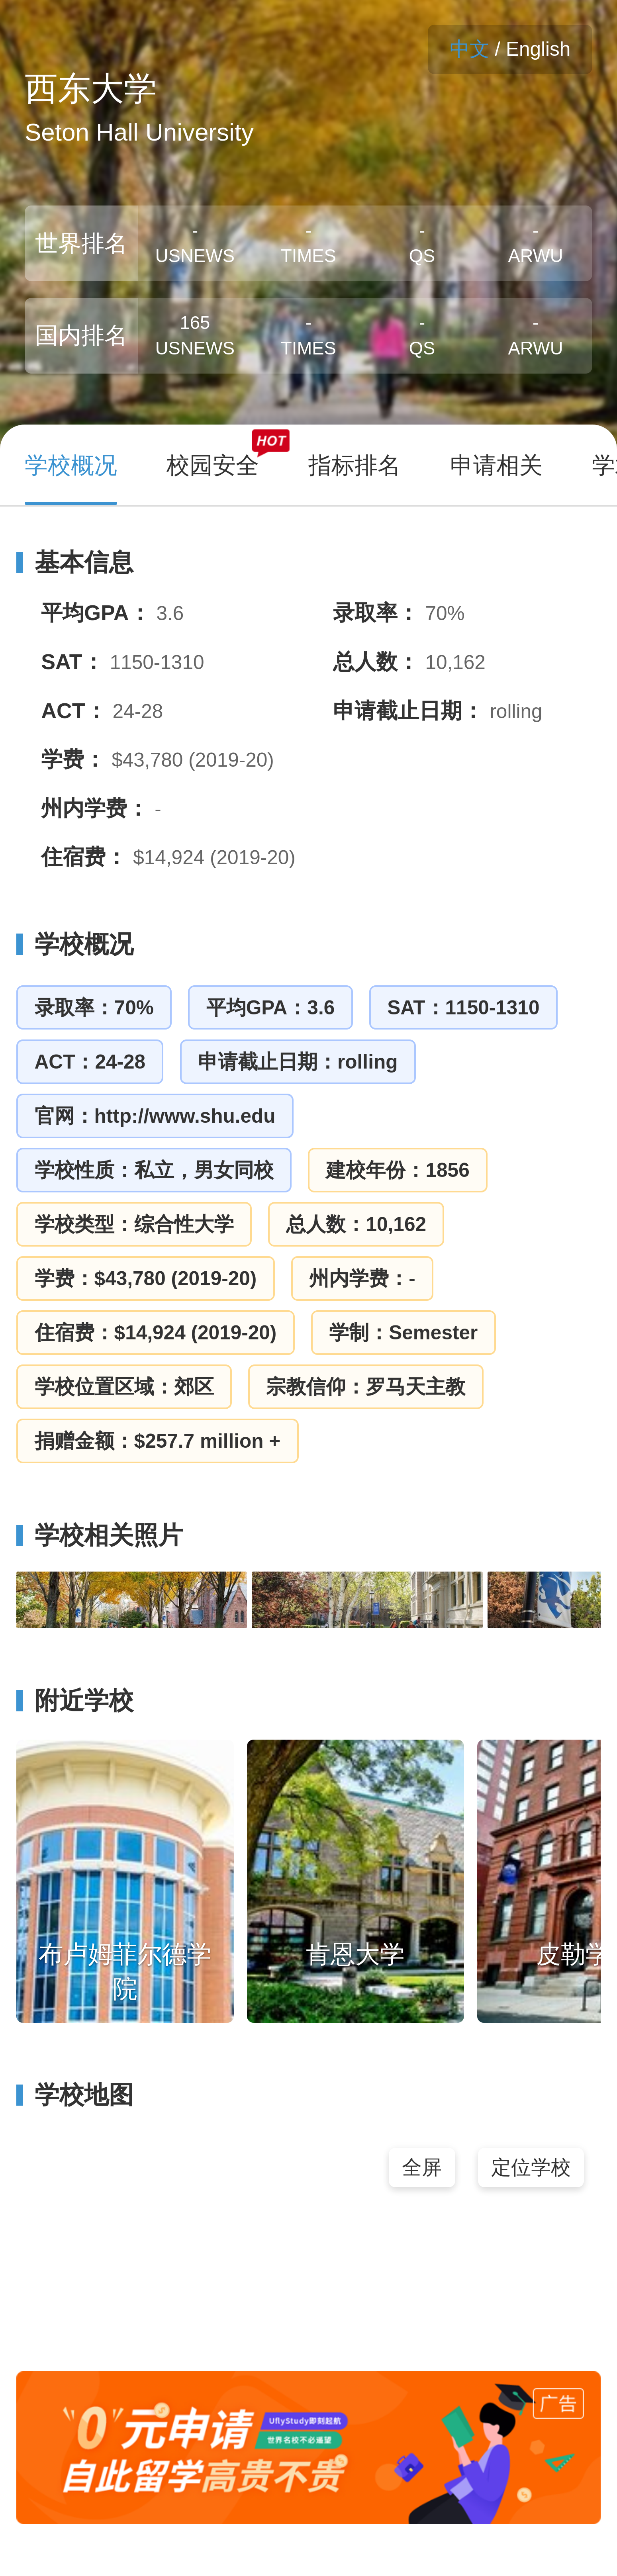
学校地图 (74, 2094)
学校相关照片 (99, 1535)
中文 (470, 49)
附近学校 (74, 1700)
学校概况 (74, 944)
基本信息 (74, 562)
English (538, 49)
